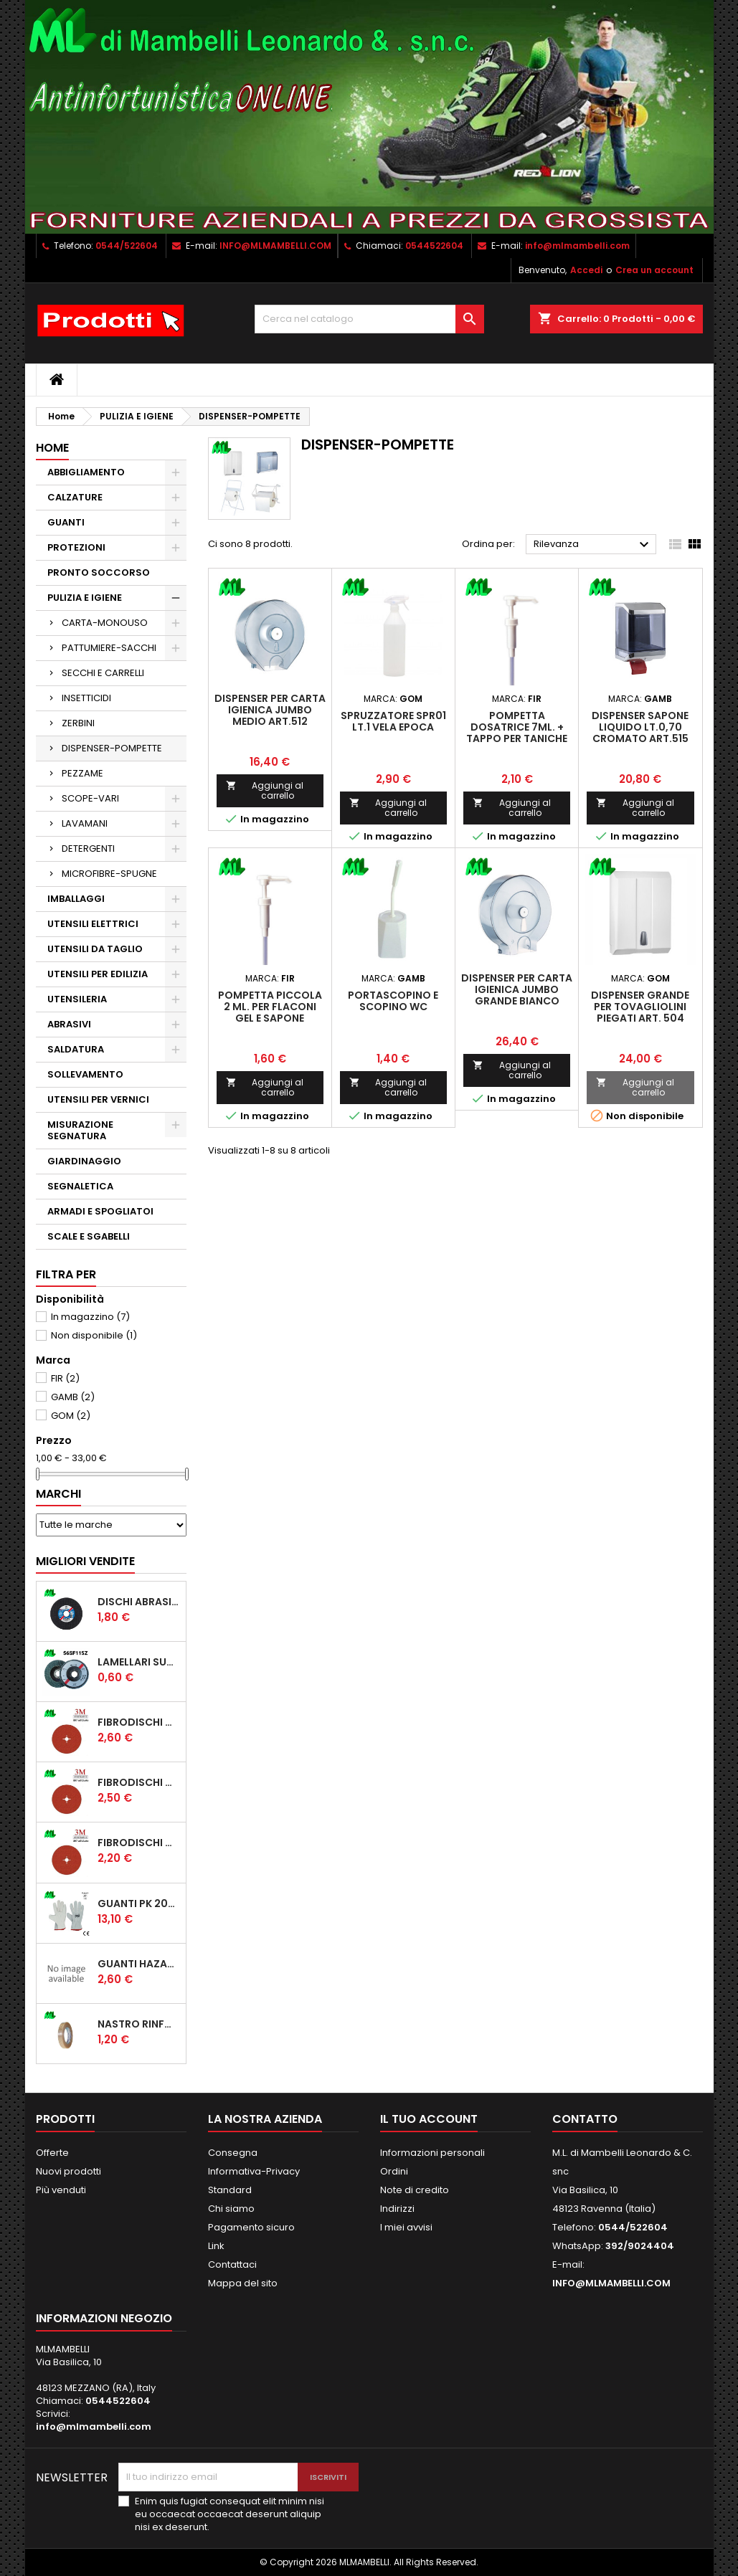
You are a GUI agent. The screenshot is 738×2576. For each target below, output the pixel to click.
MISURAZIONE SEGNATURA (80, 1130)
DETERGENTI (88, 848)
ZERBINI (78, 723)
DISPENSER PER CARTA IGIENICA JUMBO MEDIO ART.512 (270, 709)
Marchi (58, 1494)
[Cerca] (369, 319)
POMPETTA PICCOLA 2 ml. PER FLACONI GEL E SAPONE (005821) (270, 1012)
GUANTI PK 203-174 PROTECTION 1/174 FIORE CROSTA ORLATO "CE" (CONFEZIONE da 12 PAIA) (139, 1903)
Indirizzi (397, 2208)
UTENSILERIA (77, 999)
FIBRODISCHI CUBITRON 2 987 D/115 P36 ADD (139, 1782)
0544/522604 (126, 245)
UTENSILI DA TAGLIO (95, 949)
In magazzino (90, 1316)
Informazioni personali (432, 2152)
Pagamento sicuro (251, 2227)
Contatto (585, 2119)
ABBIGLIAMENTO (86, 472)
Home (52, 447)
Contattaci (232, 2264)
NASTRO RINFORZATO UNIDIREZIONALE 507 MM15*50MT (139, 2024)
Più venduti (61, 2190)
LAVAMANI (85, 823)
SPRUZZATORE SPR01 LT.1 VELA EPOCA (393, 721)
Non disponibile (94, 1335)
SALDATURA (75, 1049)
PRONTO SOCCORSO (98, 572)
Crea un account (654, 270)
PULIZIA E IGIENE (84, 597)
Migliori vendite (85, 1561)
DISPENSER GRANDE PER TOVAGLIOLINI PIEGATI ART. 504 (640, 1006)
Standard (230, 2190)
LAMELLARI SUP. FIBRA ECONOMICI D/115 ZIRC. (139, 1662)
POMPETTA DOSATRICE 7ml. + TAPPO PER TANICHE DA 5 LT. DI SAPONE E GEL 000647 (517, 738)
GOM (70, 1415)
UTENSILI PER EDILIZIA (97, 974)
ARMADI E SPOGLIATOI (100, 1211)
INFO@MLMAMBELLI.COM (275, 245)
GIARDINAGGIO (84, 1161)
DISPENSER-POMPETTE (112, 748)
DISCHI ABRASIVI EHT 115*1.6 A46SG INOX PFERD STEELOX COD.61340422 (139, 1601)
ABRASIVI (69, 1024)
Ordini (394, 2171)
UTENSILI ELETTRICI (92, 924)
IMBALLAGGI (76, 899)
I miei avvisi (406, 2227)
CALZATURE (75, 497)
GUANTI (66, 522)
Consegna (232, 2152)
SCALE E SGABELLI (88, 1236)
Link (216, 2246)
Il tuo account (429, 2119)
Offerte (52, 2152)
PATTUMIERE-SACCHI (109, 648)
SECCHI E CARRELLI (103, 673)
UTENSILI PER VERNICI (98, 1099)
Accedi (586, 270)
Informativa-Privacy (254, 2171)
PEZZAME (82, 773)
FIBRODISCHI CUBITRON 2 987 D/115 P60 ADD (139, 1842)
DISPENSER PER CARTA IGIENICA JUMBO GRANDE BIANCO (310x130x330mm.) (516, 995)
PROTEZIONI (76, 547)
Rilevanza (593, 544)
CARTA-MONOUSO (105, 622)
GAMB (73, 1397)
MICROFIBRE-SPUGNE (109, 873)
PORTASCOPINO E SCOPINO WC (393, 1001)
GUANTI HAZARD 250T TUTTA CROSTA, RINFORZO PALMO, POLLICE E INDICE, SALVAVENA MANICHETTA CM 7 (139, 1963)
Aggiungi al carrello (265, 790)
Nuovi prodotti (68, 2171)
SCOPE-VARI (90, 798)
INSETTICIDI (86, 698)
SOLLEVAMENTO (85, 1074)
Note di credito (414, 2190)
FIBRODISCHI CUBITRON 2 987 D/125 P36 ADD (139, 1722)
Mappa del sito (243, 2283)
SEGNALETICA (80, 1186)
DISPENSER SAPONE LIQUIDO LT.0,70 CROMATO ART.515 (640, 727)
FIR (65, 1378)
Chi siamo (231, 2208)
